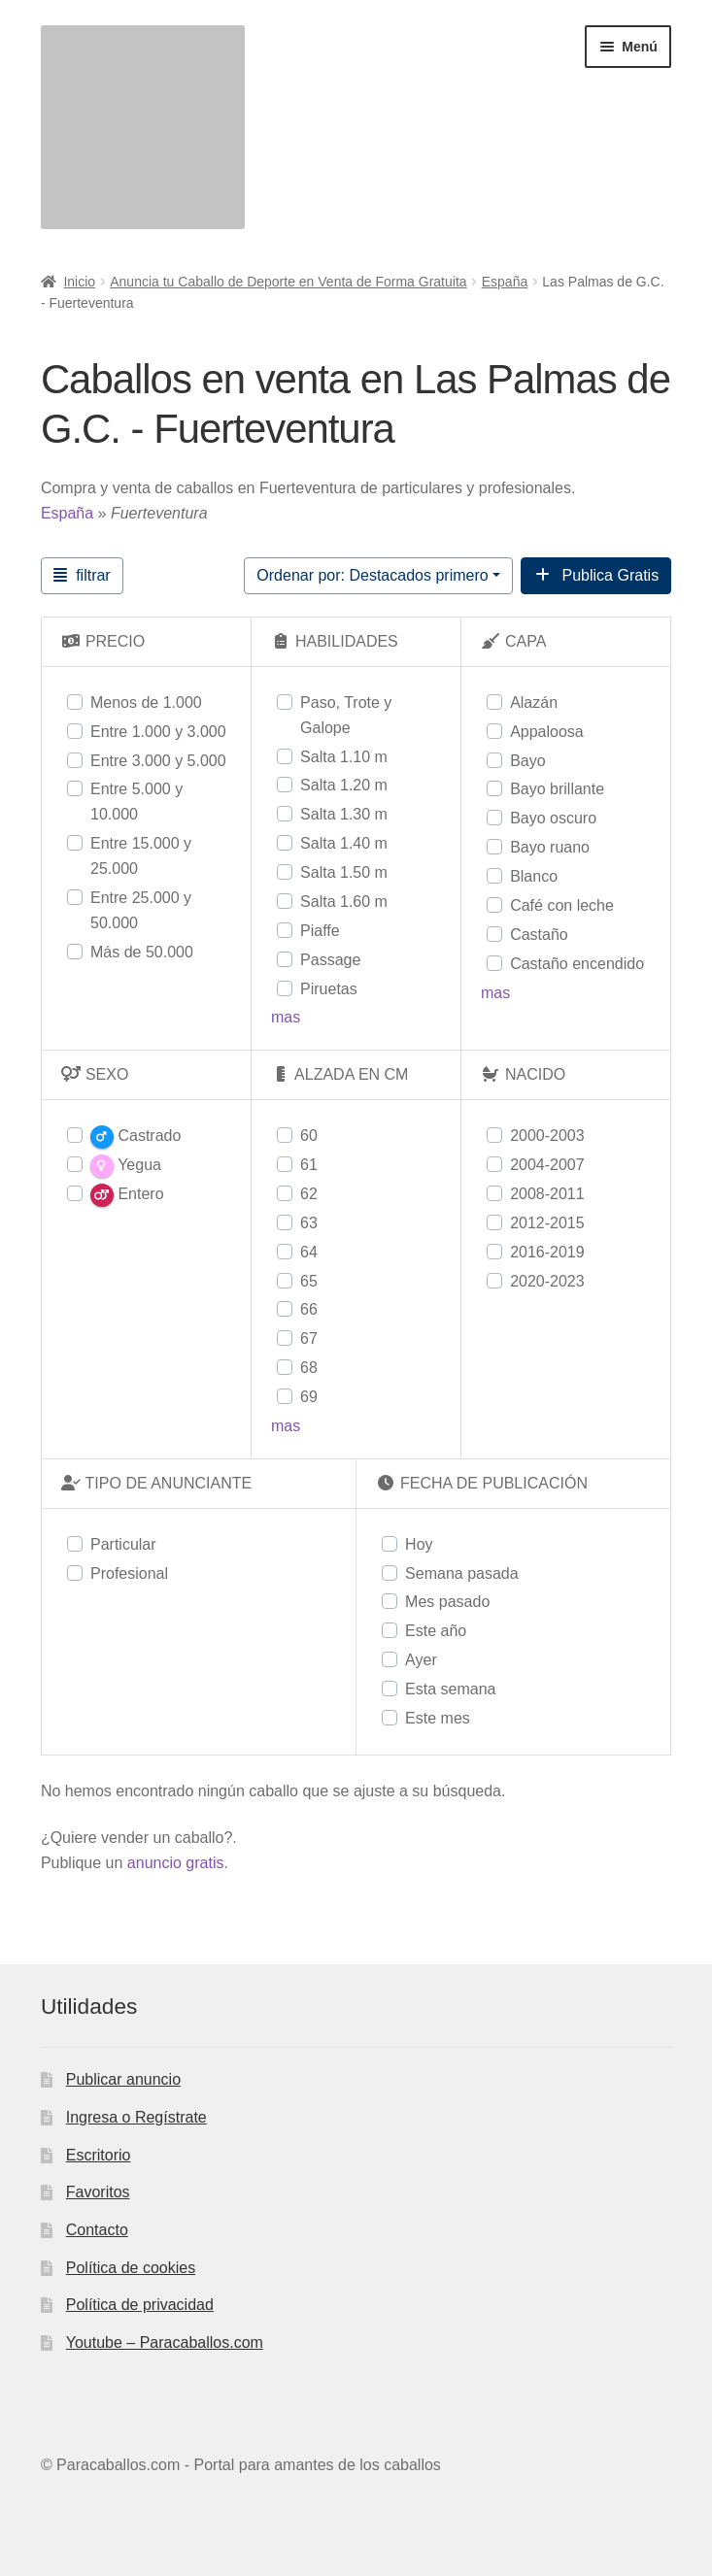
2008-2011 (547, 1194)
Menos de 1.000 (146, 702)
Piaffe (320, 930)
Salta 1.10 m (344, 757)
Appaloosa (547, 731)
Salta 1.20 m (344, 785)
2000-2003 (547, 1135)
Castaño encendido (577, 963)
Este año (435, 1631)
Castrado (135, 1137)
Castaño (539, 934)
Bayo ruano (550, 847)
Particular (123, 1544)
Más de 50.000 (141, 952)
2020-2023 (547, 1281)
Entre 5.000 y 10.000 (136, 801)
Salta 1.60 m (344, 901)
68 (309, 1367)
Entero (127, 1195)
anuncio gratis (175, 1863)
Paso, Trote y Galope (345, 715)
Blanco (534, 876)
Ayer (421, 1660)
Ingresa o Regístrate (136, 2117)
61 (309, 1164)
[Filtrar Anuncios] (82, 575)
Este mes (437, 1718)
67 (309, 1338)
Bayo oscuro (553, 818)
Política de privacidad (140, 2304)
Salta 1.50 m (344, 872)
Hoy (418, 1544)
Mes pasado (447, 1601)
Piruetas (328, 989)
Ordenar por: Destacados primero (372, 575)
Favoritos (98, 2192)
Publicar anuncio (123, 2079)
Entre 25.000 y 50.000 (140, 910)
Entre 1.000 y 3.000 (158, 731)
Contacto (97, 2230)
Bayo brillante (557, 789)
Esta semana (450, 1689)
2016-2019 (547, 1252)
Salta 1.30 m (344, 814)
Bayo (527, 761)
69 (309, 1396)
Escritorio (98, 2155)
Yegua (125, 1166)
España (504, 281)
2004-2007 (547, 1164)
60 (309, 1135)
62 (309, 1194)
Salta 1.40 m (344, 843)
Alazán (534, 702)
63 (309, 1223)
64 (309, 1252)
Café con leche (562, 905)
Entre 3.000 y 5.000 (158, 761)
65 (309, 1281)
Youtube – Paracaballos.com (164, 2342)
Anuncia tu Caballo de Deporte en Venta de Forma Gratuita (288, 281)
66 (309, 1309)
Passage (330, 960)
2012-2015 (547, 1223)
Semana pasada (462, 1573)
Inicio (79, 281)
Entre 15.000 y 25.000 (140, 856)
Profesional (129, 1573)
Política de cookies (130, 2267)
